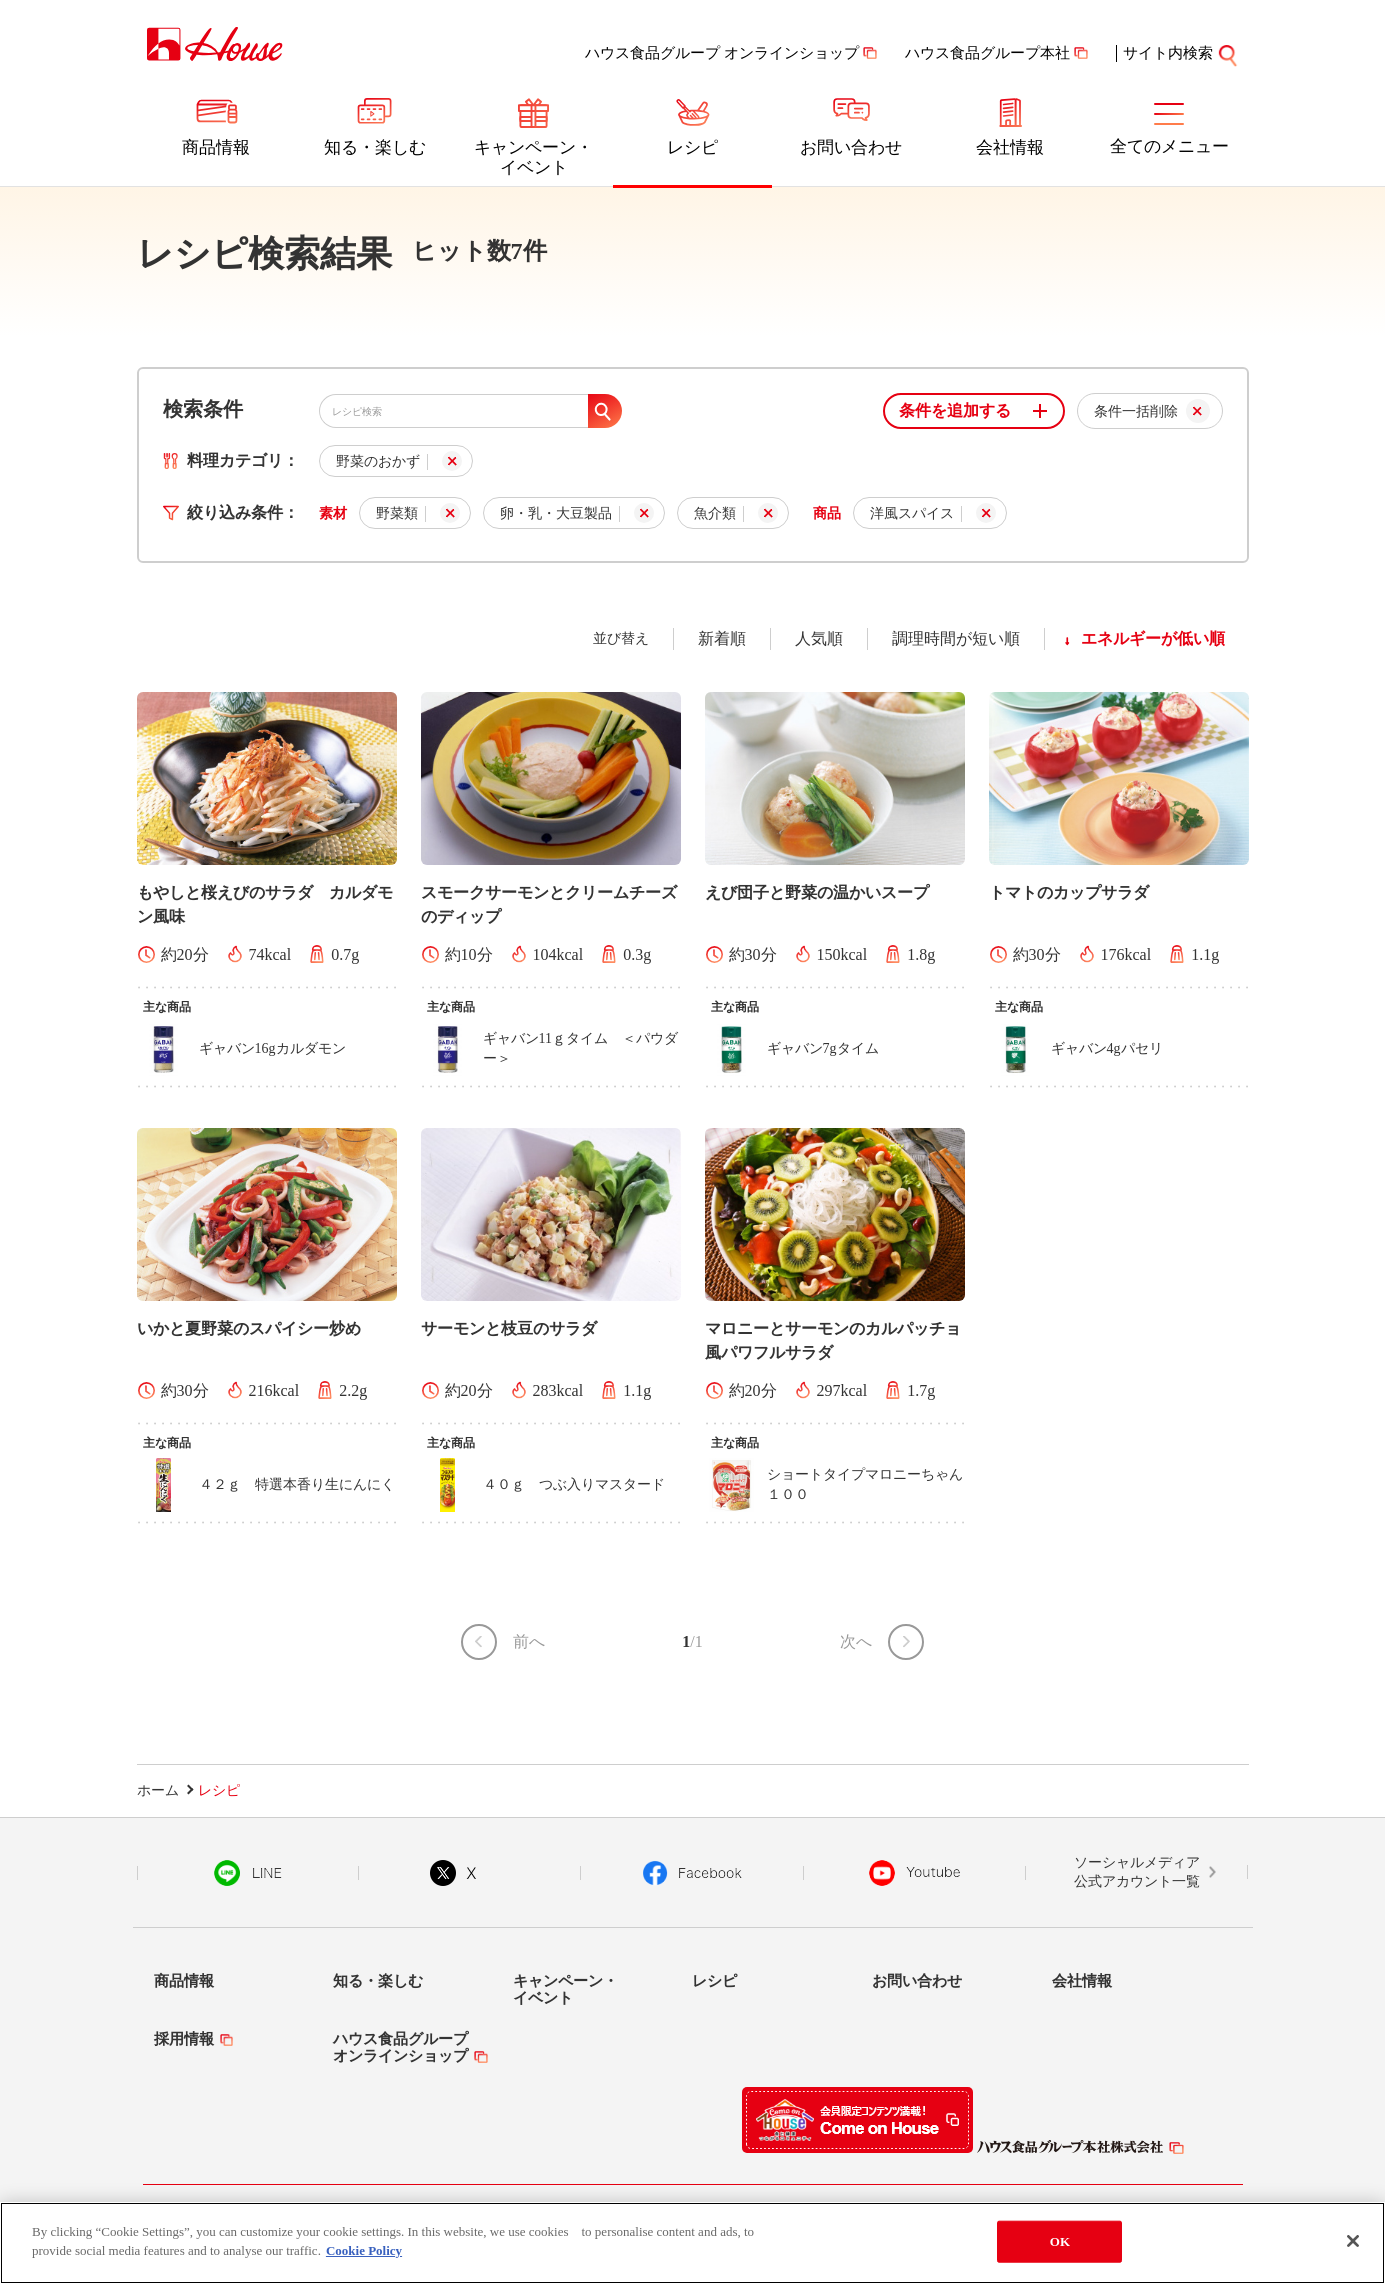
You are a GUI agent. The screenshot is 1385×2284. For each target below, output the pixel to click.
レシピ (692, 147)
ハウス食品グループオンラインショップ (400, 2047)
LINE (247, 1873)
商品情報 (216, 147)
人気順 (819, 638)
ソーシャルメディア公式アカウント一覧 (1137, 1872)
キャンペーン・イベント (533, 157)
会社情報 (1010, 147)
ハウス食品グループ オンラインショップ (722, 53)
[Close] (1353, 2241)
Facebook (692, 1873)
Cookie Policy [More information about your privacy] (364, 2250)
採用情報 (184, 2039)
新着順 (722, 638)
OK (1060, 2241)
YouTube (915, 1873)
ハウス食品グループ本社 (987, 53)
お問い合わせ (851, 147)
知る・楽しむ (375, 147)
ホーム (158, 1790)
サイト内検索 (1181, 53)
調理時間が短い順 (956, 638)
